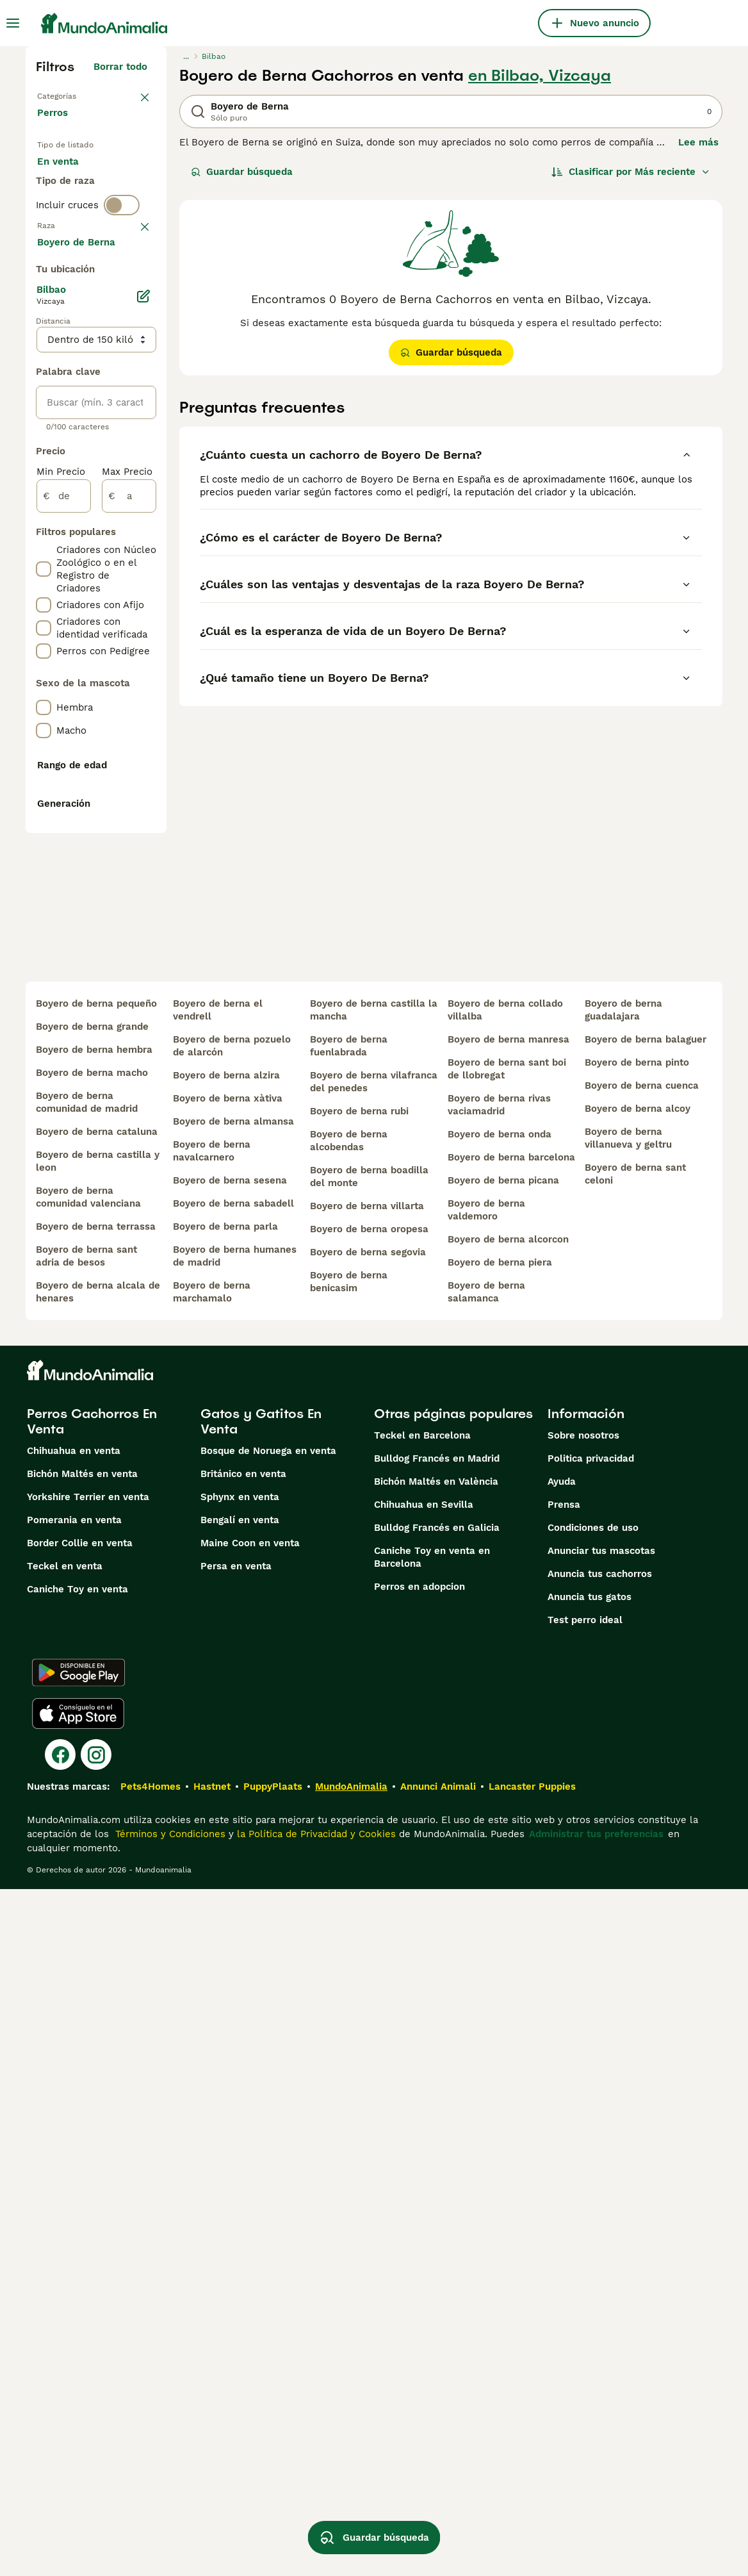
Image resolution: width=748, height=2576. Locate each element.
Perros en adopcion (419, 2273)
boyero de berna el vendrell (218, 1697)
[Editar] (143, 670)
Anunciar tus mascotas (601, 2237)
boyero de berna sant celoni (635, 1861)
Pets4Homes (150, 2473)
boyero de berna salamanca (486, 1979)
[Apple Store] (78, 2400)
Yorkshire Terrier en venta (88, 2184)
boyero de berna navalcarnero (211, 1838)
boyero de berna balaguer (645, 1726)
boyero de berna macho (92, 1759)
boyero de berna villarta (367, 1893)
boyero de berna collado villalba (505, 1697)
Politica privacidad (591, 2145)
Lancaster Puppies (532, 2473)
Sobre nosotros (583, 2122)
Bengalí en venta (239, 2207)
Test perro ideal (585, 2307)
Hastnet (212, 2473)
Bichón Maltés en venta (82, 2161)
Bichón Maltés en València (436, 2168)
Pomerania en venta (74, 2207)
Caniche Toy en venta (77, 2276)
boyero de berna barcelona (511, 1844)
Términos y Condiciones (168, 2521)
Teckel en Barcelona (422, 2122)
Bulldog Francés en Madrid (437, 2145)
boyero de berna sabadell (233, 1890)
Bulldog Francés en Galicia (437, 2214)
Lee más (698, 142)
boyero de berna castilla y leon (97, 1848)
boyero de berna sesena (230, 1867)
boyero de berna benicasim (348, 1968)
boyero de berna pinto (637, 1749)
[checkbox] (43, 380)
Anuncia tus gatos (589, 2284)
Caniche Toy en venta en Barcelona (432, 2244)
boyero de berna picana (503, 1867)
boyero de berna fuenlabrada (348, 1733)
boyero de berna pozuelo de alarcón (232, 1733)
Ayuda (562, 2168)
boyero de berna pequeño (96, 1690)
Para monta (74, 238)
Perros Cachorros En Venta (92, 2108)
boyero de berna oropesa (369, 1916)
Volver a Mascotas (80, 95)
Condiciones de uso (593, 2214)
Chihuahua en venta (73, 2137)
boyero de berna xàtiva (227, 1785)
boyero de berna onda (499, 1821)
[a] (129, 870)
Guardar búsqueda (242, 172)
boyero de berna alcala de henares (98, 1979)
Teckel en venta (64, 2253)
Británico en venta (243, 2161)
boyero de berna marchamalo (211, 1979)
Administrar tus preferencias (596, 2521)
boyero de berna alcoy (637, 1795)
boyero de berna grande (92, 1713)
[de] (64, 870)
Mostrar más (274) (114, 614)
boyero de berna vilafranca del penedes (373, 1768)
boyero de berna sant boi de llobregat (507, 1756)
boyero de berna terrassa (96, 1913)
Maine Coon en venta (250, 2230)
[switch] (122, 287)
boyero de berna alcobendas (348, 1827)
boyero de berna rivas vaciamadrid (499, 1791)
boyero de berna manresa (508, 1726)
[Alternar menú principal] (13, 23)
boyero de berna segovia (368, 1939)
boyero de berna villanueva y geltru (628, 1825)
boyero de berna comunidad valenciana (88, 1884)
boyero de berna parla (225, 1913)
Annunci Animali (438, 2473)
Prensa (564, 2191)
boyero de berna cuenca (642, 1772)
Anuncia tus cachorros (600, 2260)
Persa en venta (236, 2253)
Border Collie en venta (80, 2230)
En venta (68, 177)
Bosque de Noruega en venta (268, 2137)
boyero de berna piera (500, 1949)
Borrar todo (120, 66)
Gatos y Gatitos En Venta (260, 2108)
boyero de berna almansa (233, 1808)
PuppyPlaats (272, 2473)
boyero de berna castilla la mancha (373, 1697)
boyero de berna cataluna (97, 1818)
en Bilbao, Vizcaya (539, 76)
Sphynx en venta (239, 2184)
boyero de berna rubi (359, 1798)
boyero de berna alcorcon (508, 1926)
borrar (132, 314)
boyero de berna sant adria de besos (86, 1943)
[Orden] (630, 172)
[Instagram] (96, 2441)
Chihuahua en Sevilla (423, 2191)
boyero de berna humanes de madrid (235, 1943)
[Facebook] (60, 2441)
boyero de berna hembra (94, 1736)
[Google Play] (78, 2359)
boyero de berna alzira (226, 1762)
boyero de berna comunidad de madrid (87, 1789)
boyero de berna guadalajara (623, 1697)
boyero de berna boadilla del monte (369, 1863)
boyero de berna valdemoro (486, 1897)
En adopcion (76, 207)
